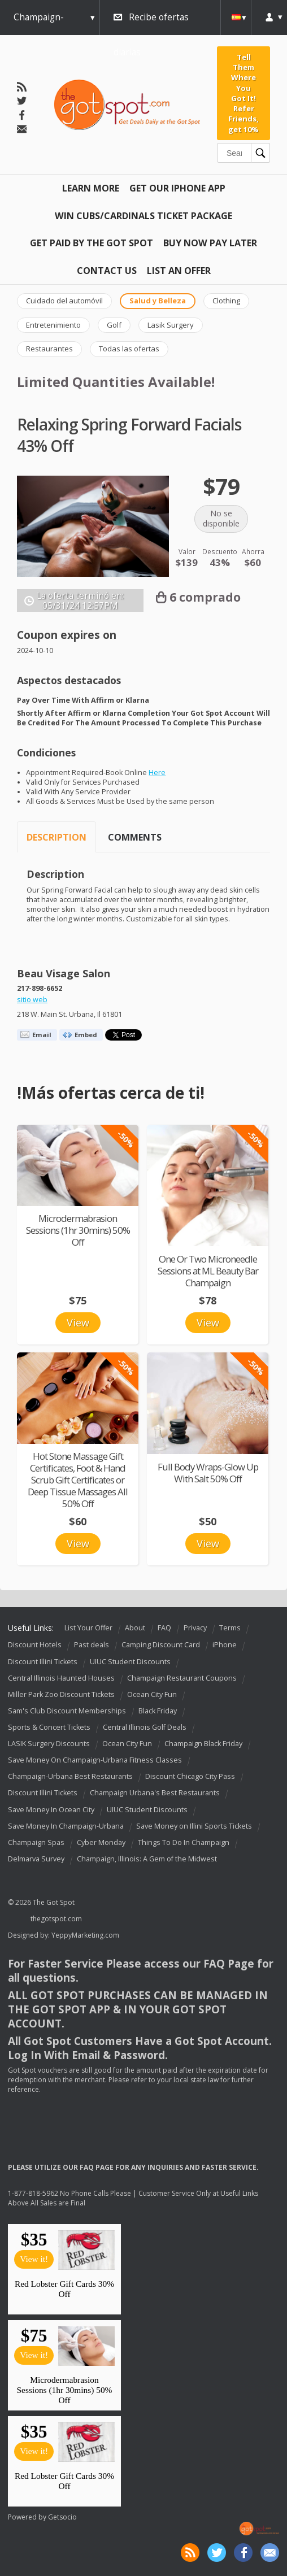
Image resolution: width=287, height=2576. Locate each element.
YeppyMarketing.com (85, 1935)
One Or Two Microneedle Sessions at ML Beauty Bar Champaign (208, 1270)
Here (157, 772)
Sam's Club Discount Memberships (67, 1711)
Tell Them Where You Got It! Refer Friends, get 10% (243, 93)
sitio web (32, 999)
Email (41, 1034)
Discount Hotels (35, 1645)
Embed (86, 1034)
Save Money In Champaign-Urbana (66, 1826)
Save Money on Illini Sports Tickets (194, 1826)
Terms (230, 1628)
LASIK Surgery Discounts (49, 1743)
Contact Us (107, 270)
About (135, 1628)
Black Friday (157, 1711)
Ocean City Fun (152, 1694)
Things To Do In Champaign (183, 1842)
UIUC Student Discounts (130, 1661)
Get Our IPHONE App (177, 188)
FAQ (164, 1628)
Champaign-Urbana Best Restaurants (70, 1776)
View (78, 1322)
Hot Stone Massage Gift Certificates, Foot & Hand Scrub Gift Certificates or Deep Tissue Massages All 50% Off (78, 1480)
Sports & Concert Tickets (49, 1727)
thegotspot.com (56, 1919)
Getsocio (62, 2517)
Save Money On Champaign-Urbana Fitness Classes (95, 1760)
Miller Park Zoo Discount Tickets (61, 1694)
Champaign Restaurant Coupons (182, 1678)
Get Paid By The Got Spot (91, 243)
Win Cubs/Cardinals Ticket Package (143, 216)
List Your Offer (88, 1628)
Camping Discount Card (160, 1645)
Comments (135, 837)
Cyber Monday (101, 1842)
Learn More (90, 188)
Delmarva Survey (36, 1859)
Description (56, 837)
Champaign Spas (36, 1842)
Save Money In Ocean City (51, 1809)
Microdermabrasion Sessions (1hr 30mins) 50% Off (78, 1230)
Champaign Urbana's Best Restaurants (155, 1793)
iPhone (224, 1645)
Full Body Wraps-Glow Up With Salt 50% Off (208, 1472)
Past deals (91, 1645)
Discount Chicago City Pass (190, 1776)
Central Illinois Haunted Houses (61, 1678)
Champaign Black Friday (203, 1743)
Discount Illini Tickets (42, 1661)
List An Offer (179, 270)
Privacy (195, 1628)
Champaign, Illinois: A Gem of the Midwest (147, 1859)
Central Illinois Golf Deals (144, 1727)
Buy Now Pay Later (210, 243)
